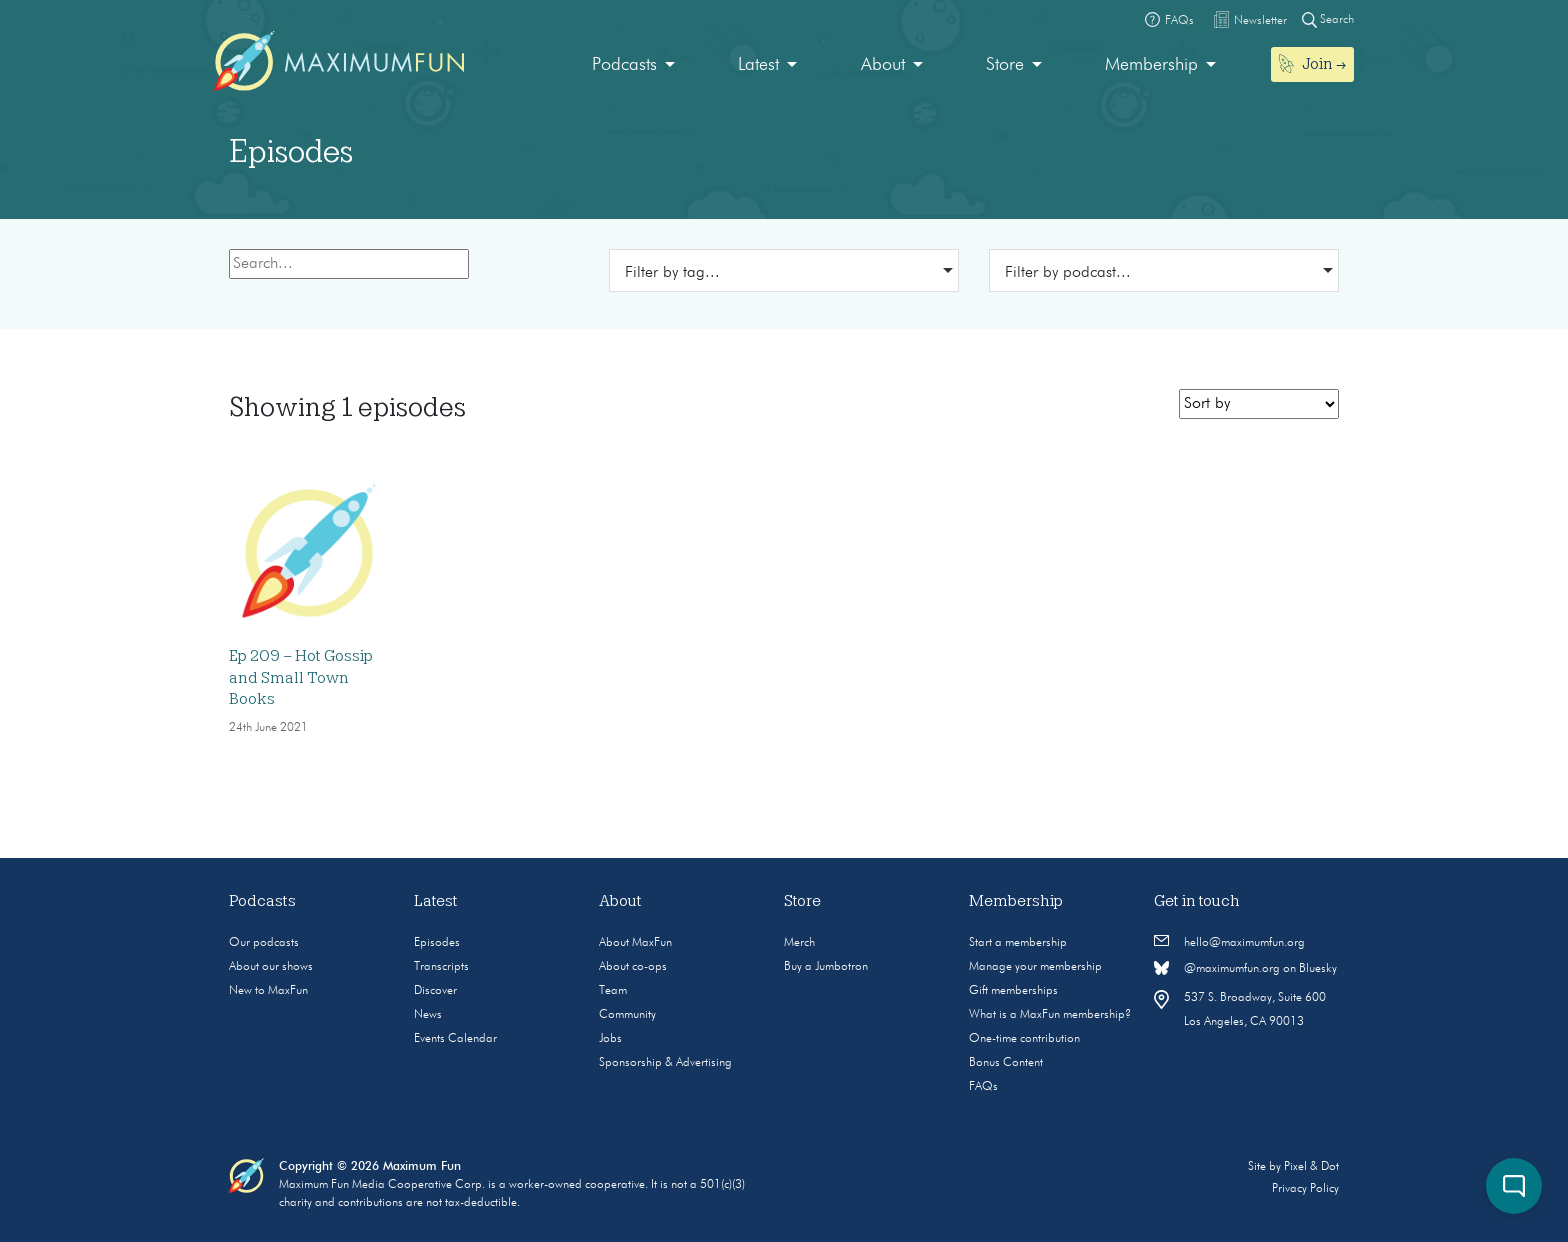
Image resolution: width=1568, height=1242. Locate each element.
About (883, 65)
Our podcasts (264, 943)
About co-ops (633, 967)
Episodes (437, 943)
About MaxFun (635, 943)
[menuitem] (633, 65)
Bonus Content (1006, 1063)
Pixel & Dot (1311, 1167)
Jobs (610, 1039)
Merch (799, 943)
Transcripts (441, 967)
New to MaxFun (268, 991)
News (428, 1015)
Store (1005, 65)
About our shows (271, 967)
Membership (1151, 65)
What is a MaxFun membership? (1050, 1015)
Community (627, 1015)
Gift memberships (1013, 991)
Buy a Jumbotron (826, 967)
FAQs (983, 1087)
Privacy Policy (1305, 1189)
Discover (435, 991)
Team (613, 991)
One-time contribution (1024, 1039)
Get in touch (1197, 901)
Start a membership (1018, 943)
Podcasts (624, 65)
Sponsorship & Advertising (665, 1063)
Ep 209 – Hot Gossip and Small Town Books (301, 677)
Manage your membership (1035, 967)
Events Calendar (455, 1039)
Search (1328, 19)
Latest (758, 65)
